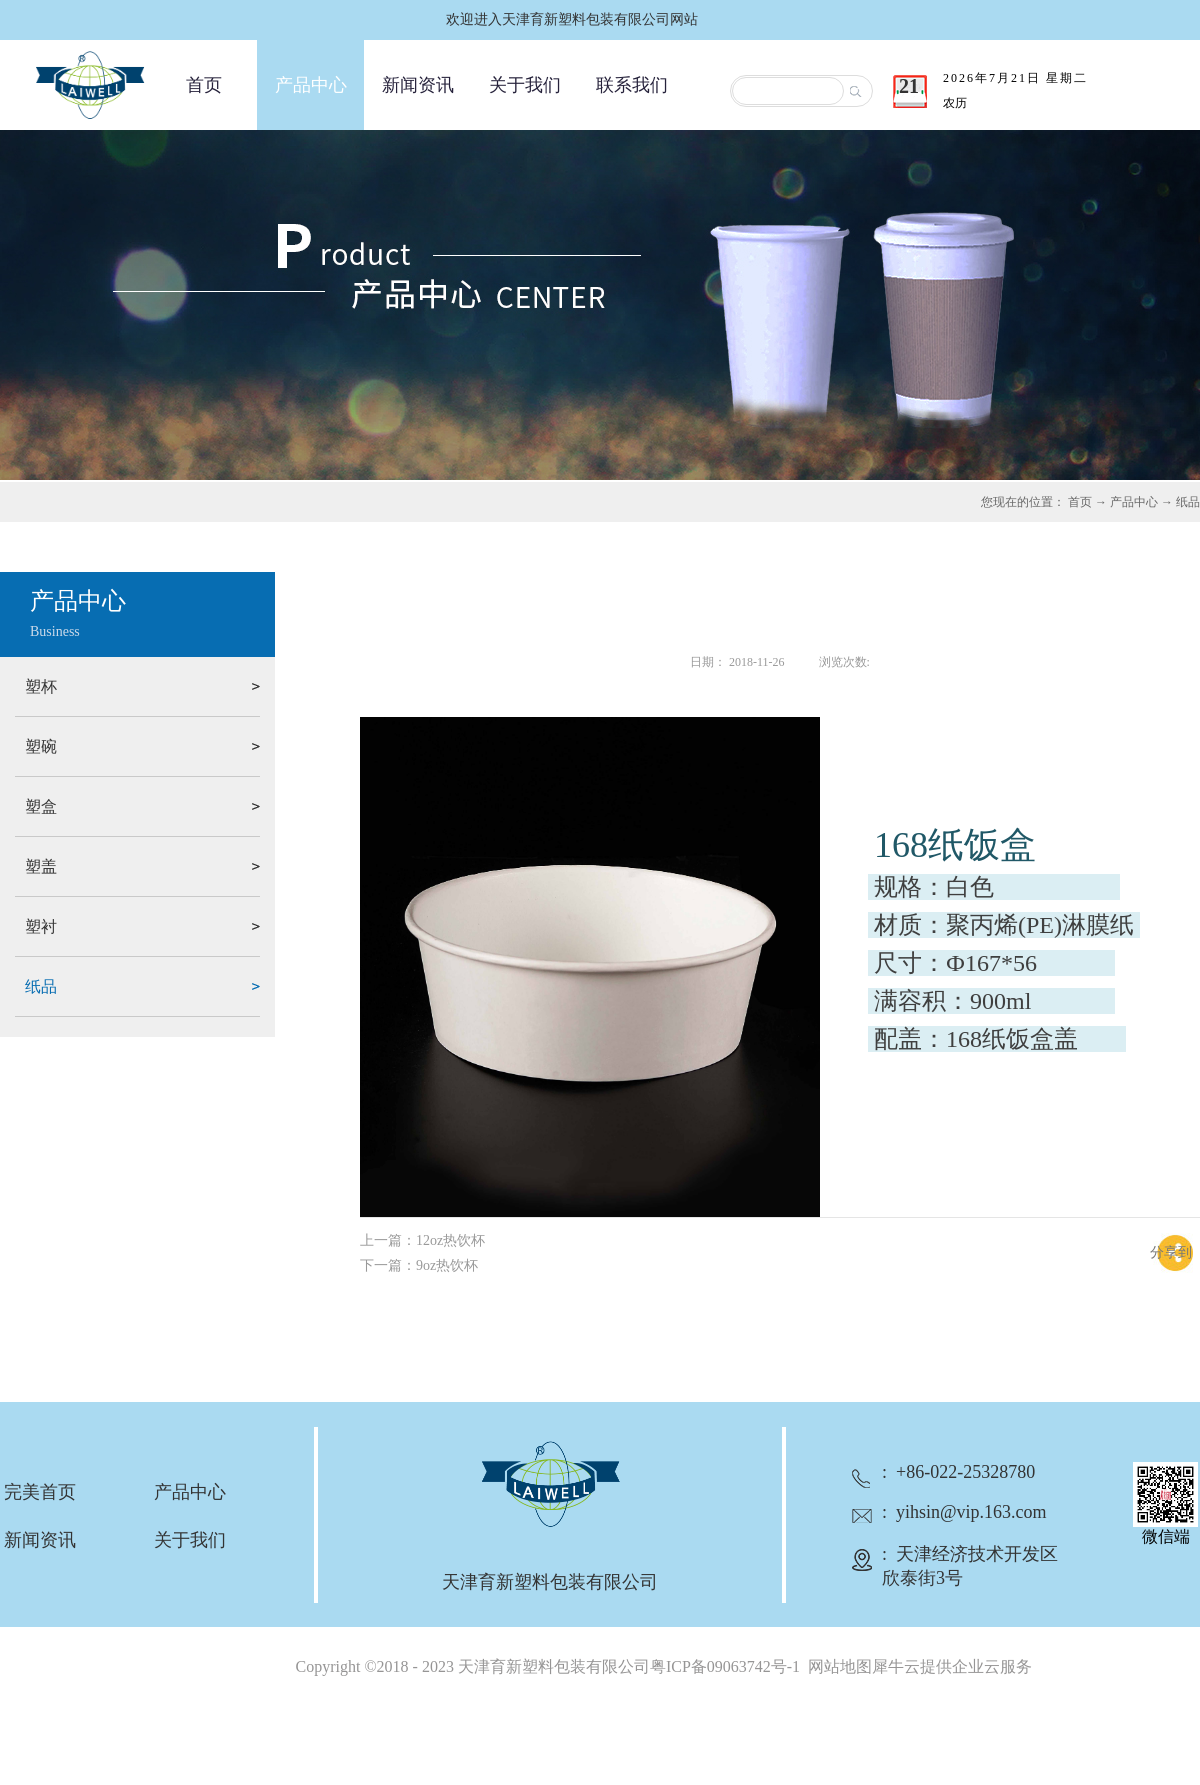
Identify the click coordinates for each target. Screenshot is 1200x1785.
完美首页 (40, 1492)
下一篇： (419, 1265)
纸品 (1188, 502)
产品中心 (1134, 502)
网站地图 (836, 1666)
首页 (204, 85)
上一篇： (422, 1240)
